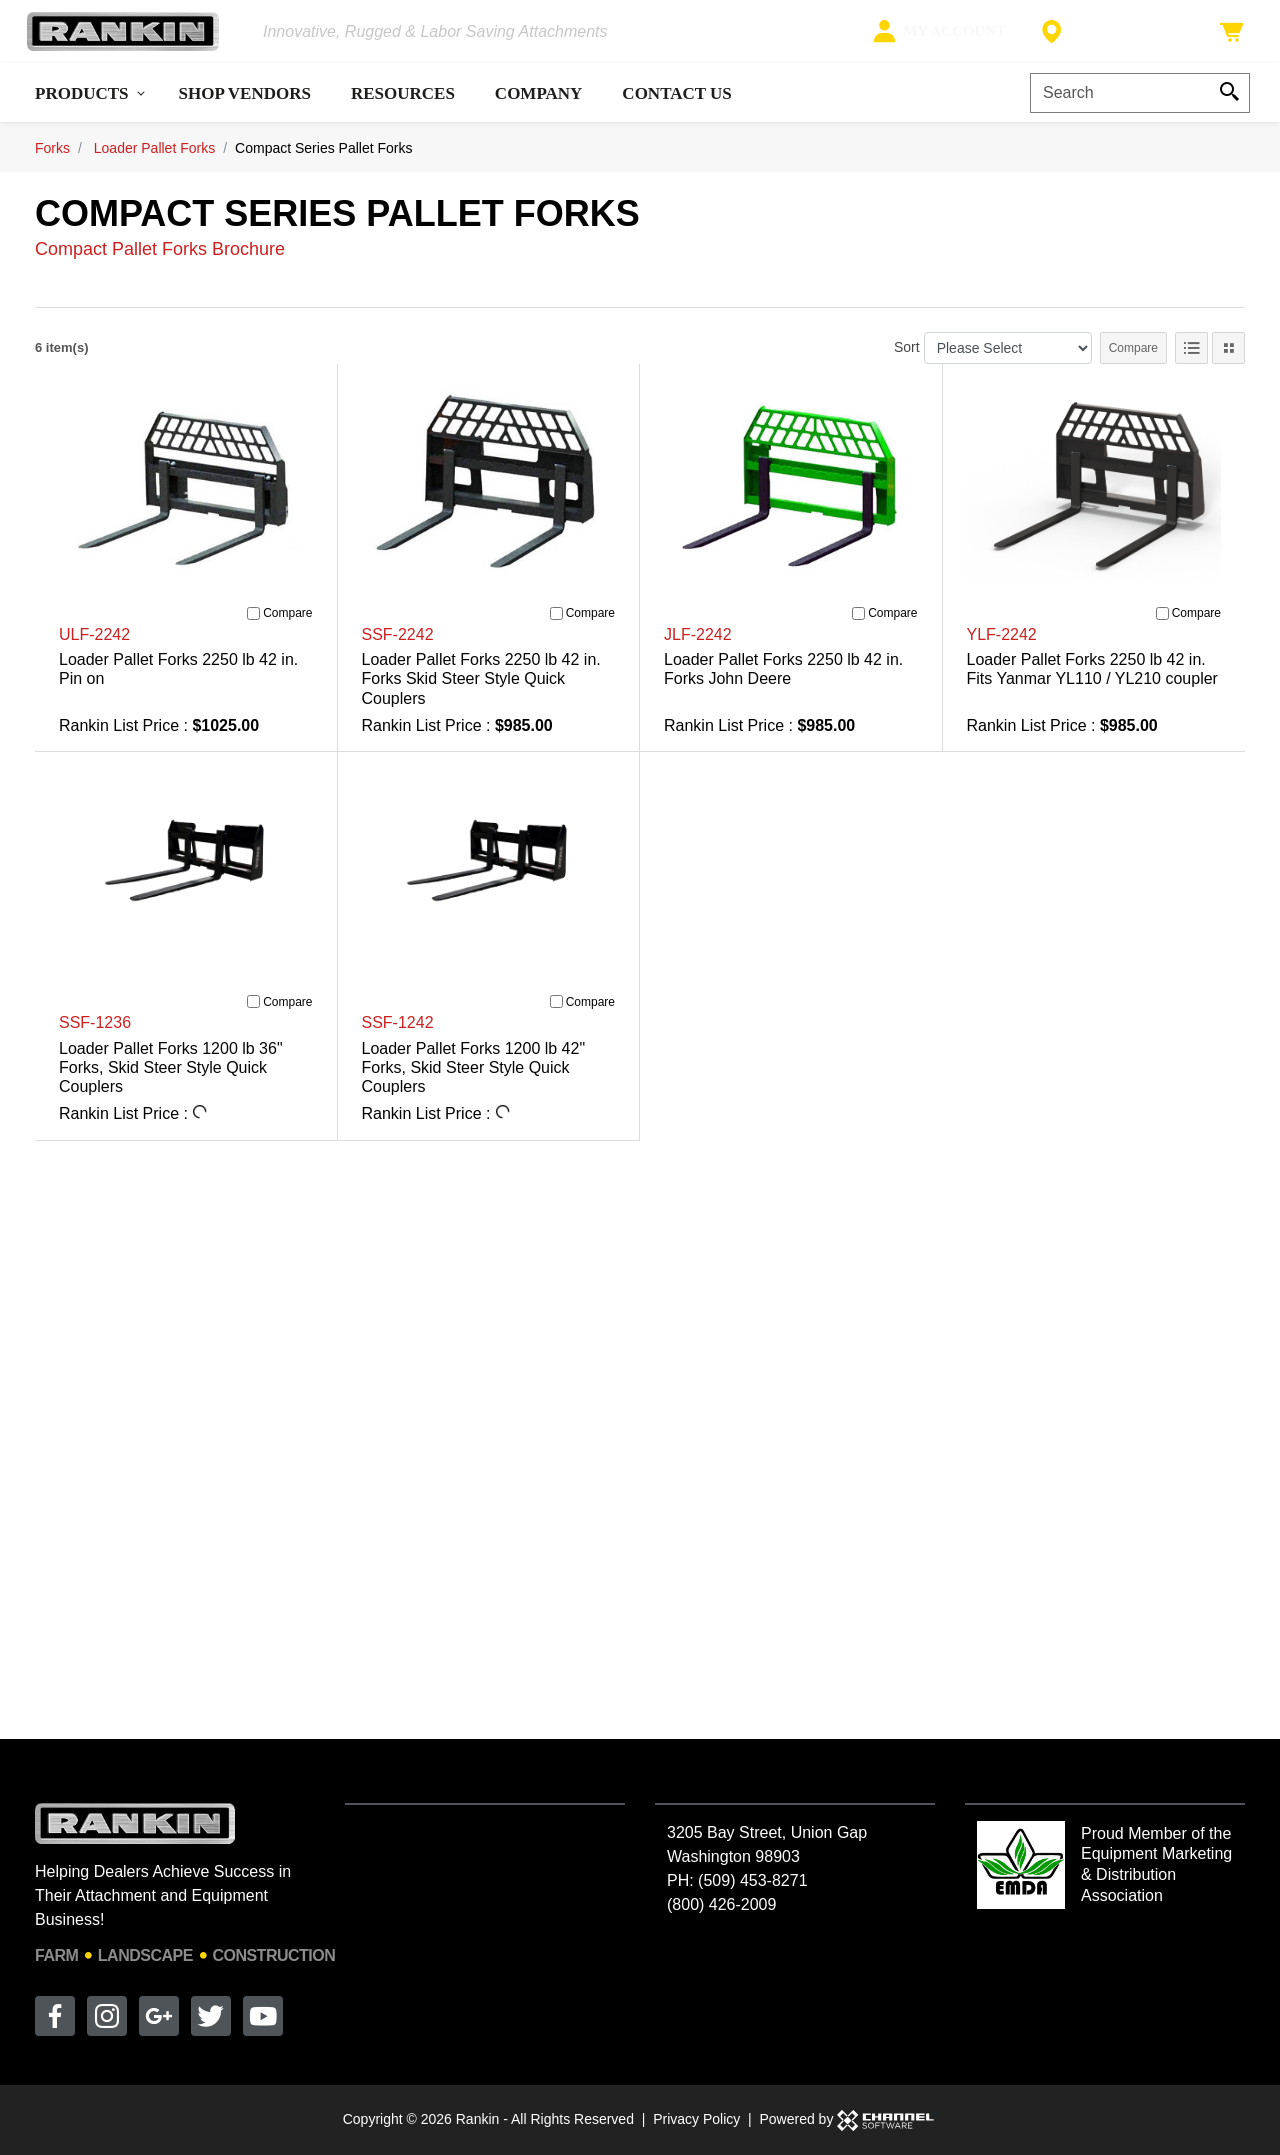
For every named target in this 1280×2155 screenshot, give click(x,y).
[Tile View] (1228, 364)
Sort (907, 363)
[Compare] (253, 629)
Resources (403, 109)
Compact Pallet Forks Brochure (160, 265)
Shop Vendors (245, 109)
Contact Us (676, 109)
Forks (52, 164)
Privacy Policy (696, 2119)
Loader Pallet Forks (154, 164)
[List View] (1191, 364)
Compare (1133, 364)
